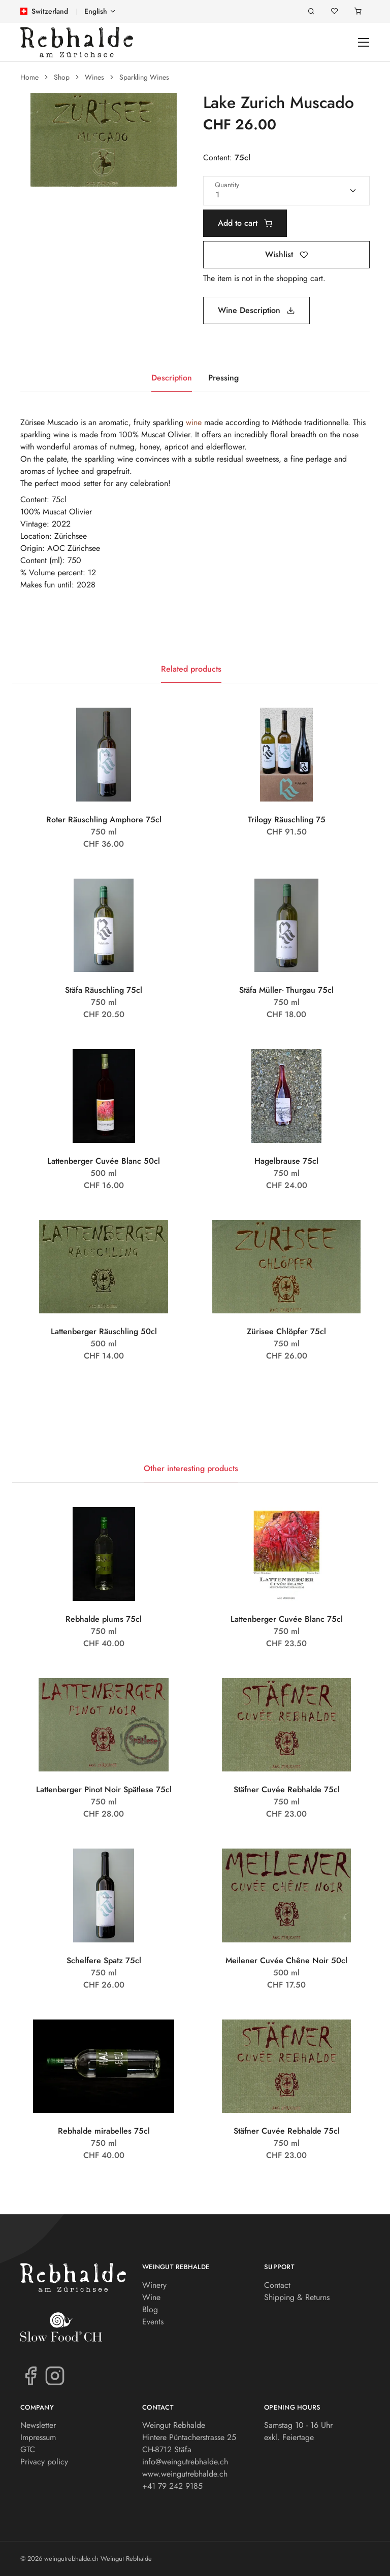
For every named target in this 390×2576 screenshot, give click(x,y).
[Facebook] (30, 2375)
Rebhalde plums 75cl (104, 1619)
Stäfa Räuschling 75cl (103, 990)
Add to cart (245, 223)
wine (194, 422)
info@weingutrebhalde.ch (185, 2461)
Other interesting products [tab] (191, 1468)
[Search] (311, 11)
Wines (94, 77)
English (95, 11)
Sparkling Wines (144, 77)
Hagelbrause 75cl (286, 1161)
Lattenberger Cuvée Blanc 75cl (287, 1619)
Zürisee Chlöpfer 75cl (286, 1331)
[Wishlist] (334, 11)
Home (29, 77)
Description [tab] (171, 378)
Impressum (38, 2437)
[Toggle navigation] (364, 42)
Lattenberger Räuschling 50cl (104, 1331)
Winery (154, 2285)
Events (153, 2321)
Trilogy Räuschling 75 (287, 819)
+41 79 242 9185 (172, 2486)
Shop (62, 77)
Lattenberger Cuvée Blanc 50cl (103, 1161)
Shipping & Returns (297, 2297)
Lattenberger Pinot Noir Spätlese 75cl (104, 1789)
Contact (277, 2285)
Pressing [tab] (223, 378)
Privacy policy (44, 2461)
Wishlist (286, 254)
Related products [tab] (191, 669)
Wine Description (256, 310)
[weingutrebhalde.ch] (76, 42)
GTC (27, 2449)
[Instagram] (55, 2375)
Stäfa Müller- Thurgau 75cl (286, 990)
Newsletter (38, 2425)
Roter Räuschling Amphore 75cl (103, 819)
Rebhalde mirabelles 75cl (104, 2131)
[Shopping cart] (358, 11)
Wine (151, 2297)
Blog (150, 2309)
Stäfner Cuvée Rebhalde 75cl (287, 1789)
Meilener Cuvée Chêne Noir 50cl (286, 1960)
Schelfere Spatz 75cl (104, 1960)
